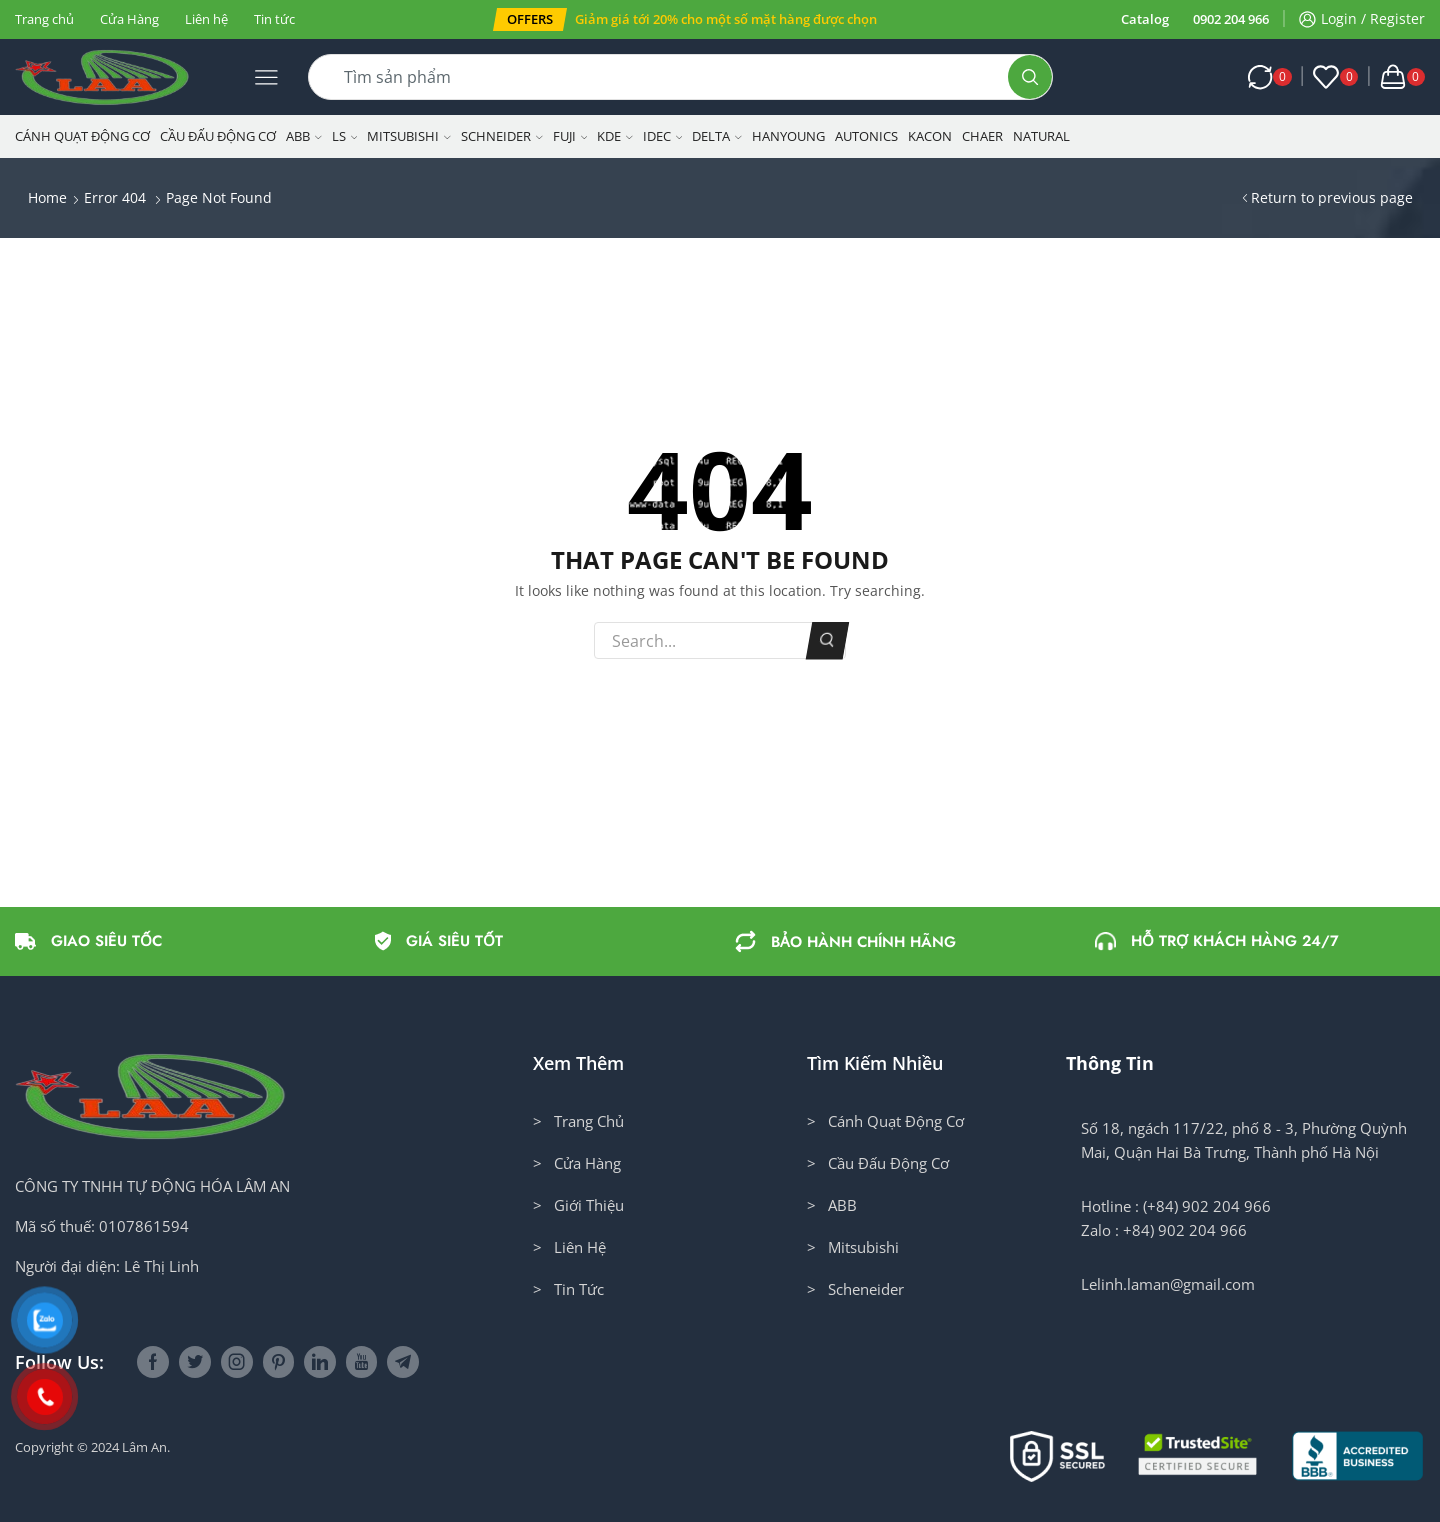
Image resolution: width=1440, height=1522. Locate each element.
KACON (930, 136)
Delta (717, 136)
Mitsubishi (409, 136)
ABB (304, 136)
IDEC (663, 136)
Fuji (570, 136)
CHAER (982, 136)
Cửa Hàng (129, 19)
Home (47, 197)
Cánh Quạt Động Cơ (82, 136)
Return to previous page (1332, 197)
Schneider (502, 136)
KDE (615, 136)
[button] (530, 19)
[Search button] (1030, 77)
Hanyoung (788, 136)
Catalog (1145, 19)
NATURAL (1041, 136)
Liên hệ (206, 19)
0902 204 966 (1231, 19)
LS (345, 136)
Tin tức (274, 19)
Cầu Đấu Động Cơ (218, 136)
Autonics (866, 136)
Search (827, 641)
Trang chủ (44, 19)
